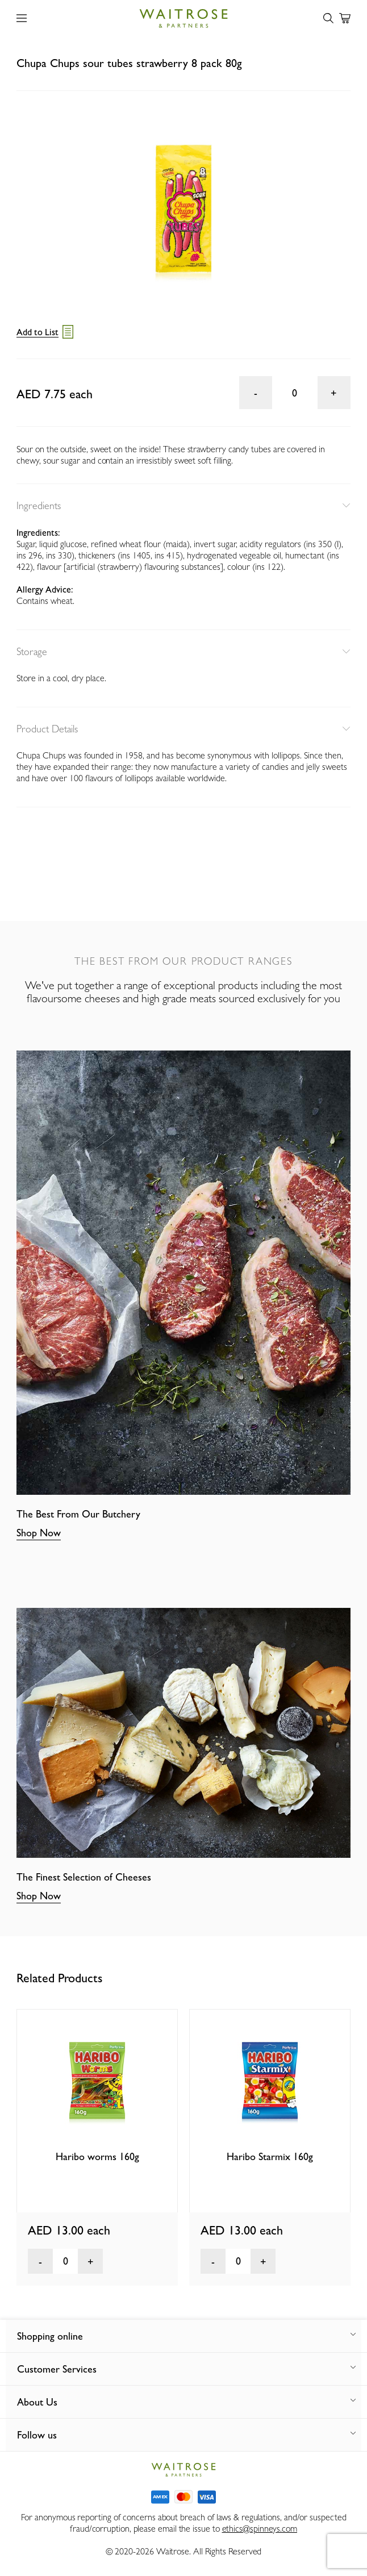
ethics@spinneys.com (259, 2528)
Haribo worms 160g (97, 2156)
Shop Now (38, 1533)
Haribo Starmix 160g (270, 2156)
